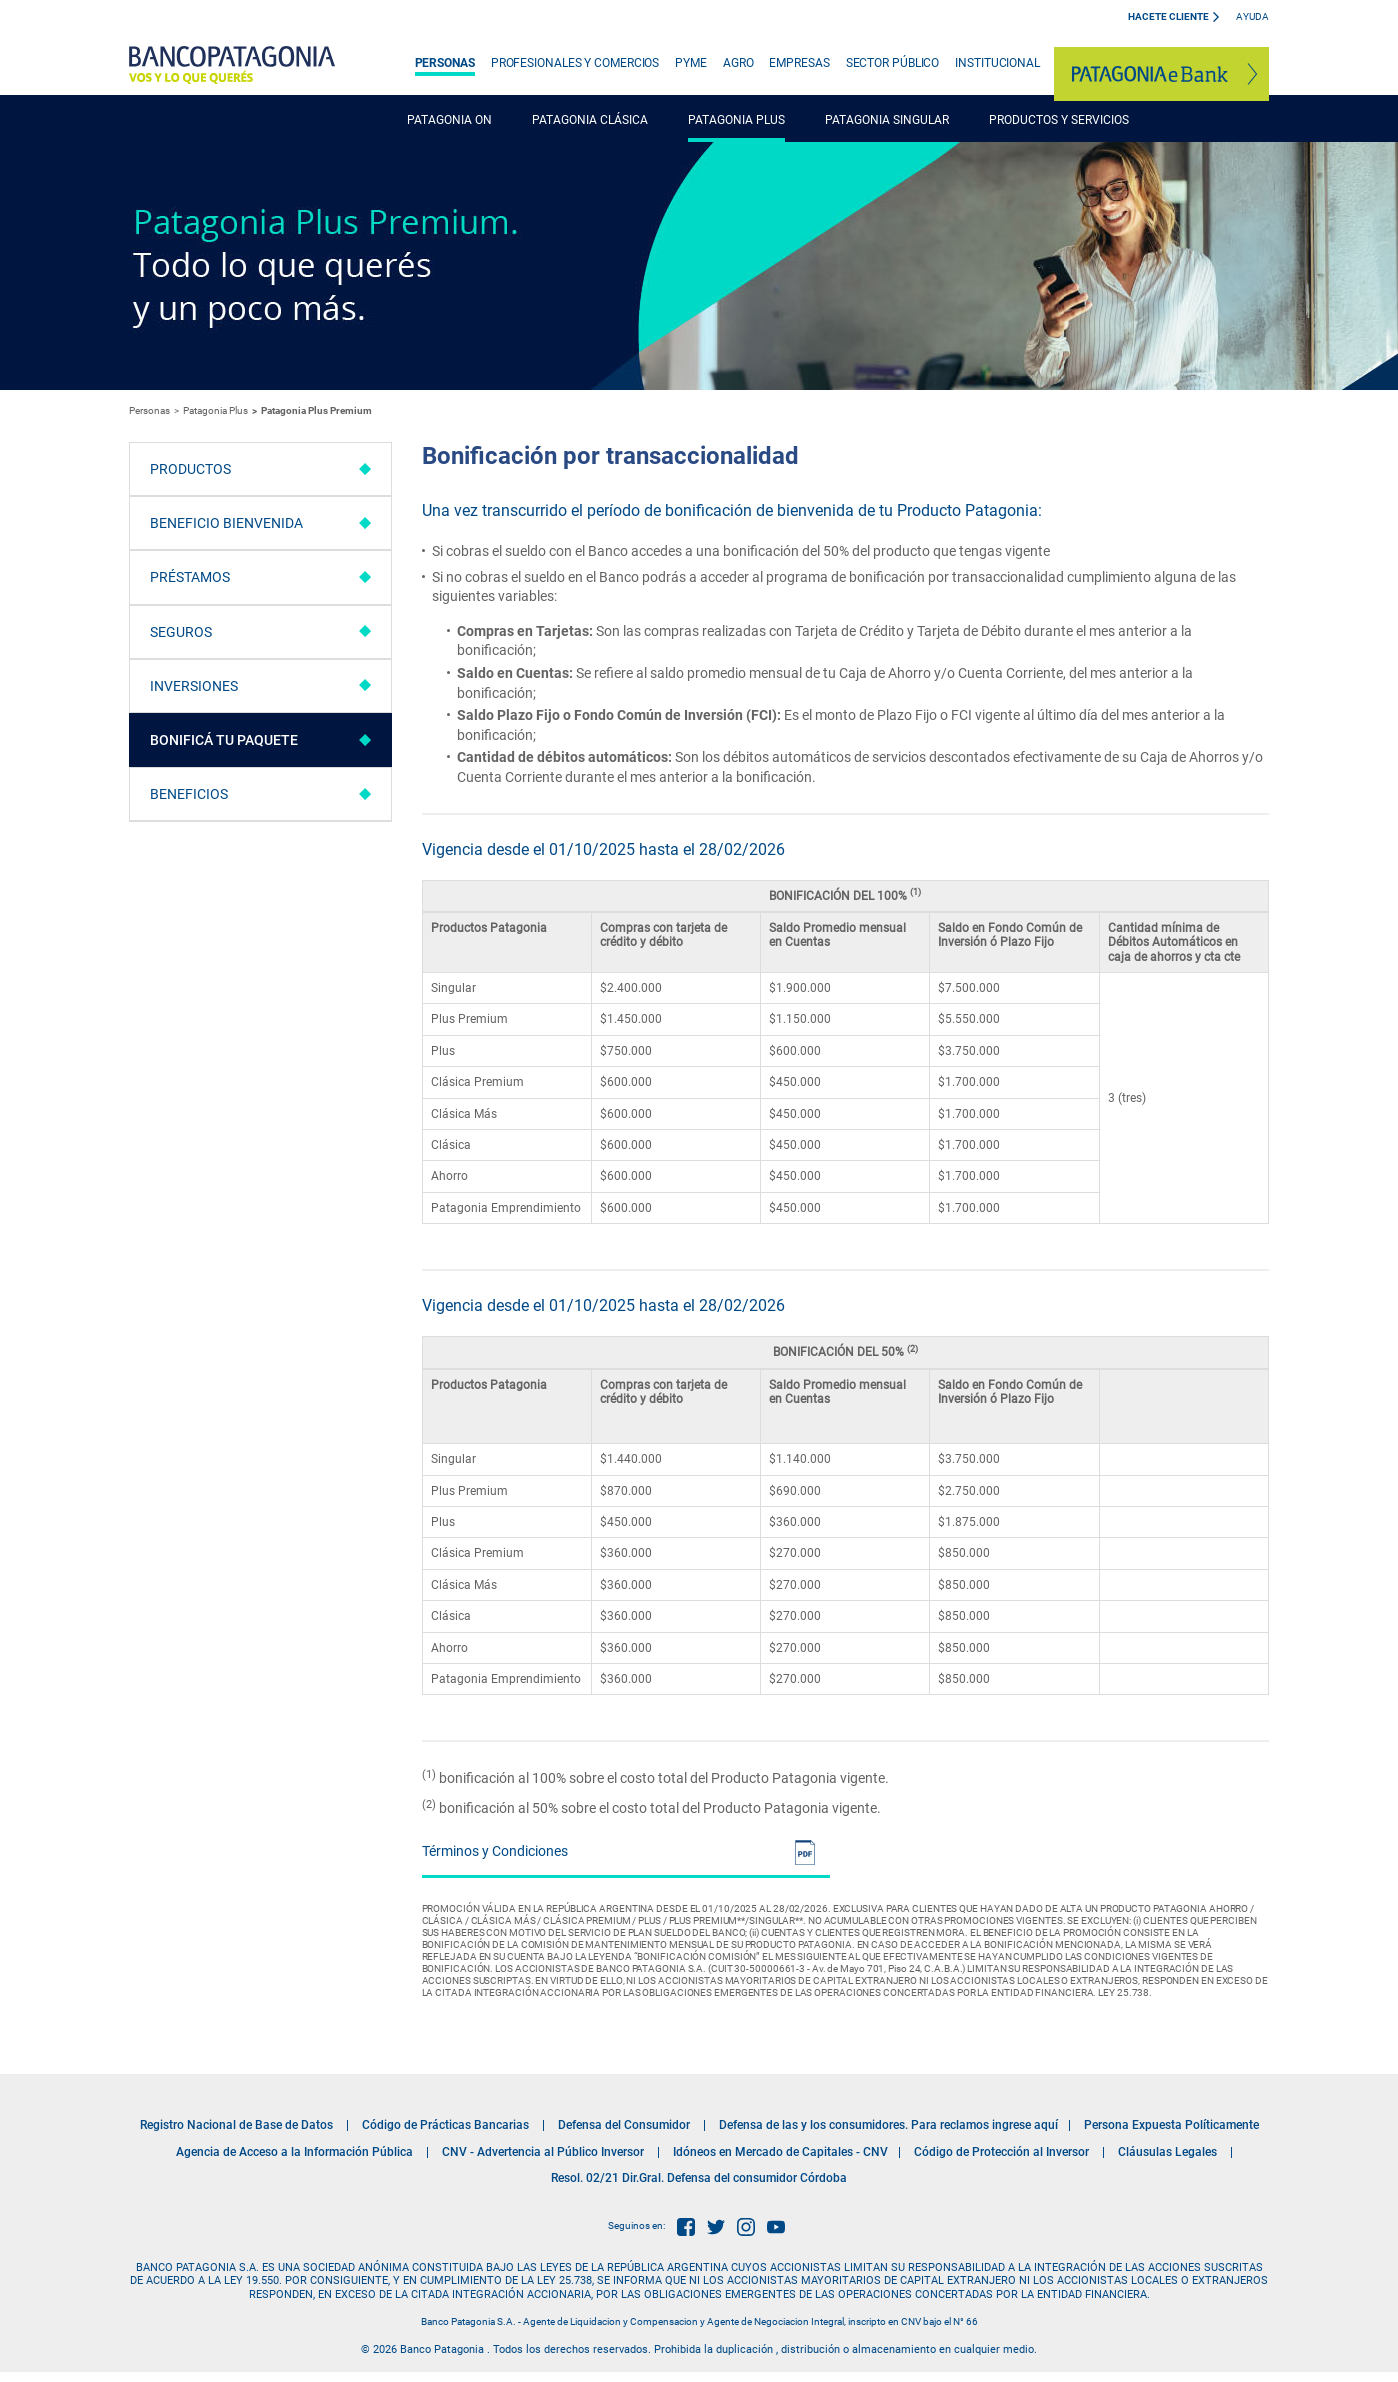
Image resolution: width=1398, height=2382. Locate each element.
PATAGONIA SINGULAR (887, 120)
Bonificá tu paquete (224, 740)
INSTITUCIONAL (997, 63)
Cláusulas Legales (1167, 2152)
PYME (691, 63)
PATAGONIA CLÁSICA (590, 120)
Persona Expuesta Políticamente (1171, 2125)
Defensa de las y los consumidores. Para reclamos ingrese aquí (888, 2125)
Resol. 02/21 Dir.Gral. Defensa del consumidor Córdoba (699, 2178)
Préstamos (190, 577)
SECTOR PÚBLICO (893, 63)
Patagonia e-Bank (1161, 74)
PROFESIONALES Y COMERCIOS (575, 63)
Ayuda (1252, 16)
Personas (149, 410)
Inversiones (194, 686)
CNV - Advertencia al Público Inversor (543, 2152)
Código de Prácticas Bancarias (445, 2125)
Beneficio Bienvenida (226, 523)
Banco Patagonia (232, 65)
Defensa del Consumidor (624, 2125)
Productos (190, 469)
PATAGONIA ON (449, 120)
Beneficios (189, 794)
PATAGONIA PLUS (736, 120)
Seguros (181, 632)
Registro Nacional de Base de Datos (236, 2125)
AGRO (738, 63)
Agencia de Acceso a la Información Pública (294, 2152)
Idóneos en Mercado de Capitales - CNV (780, 2152)
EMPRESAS (799, 63)
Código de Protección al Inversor (1001, 2152)
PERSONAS (445, 63)
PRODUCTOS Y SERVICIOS (1059, 120)
